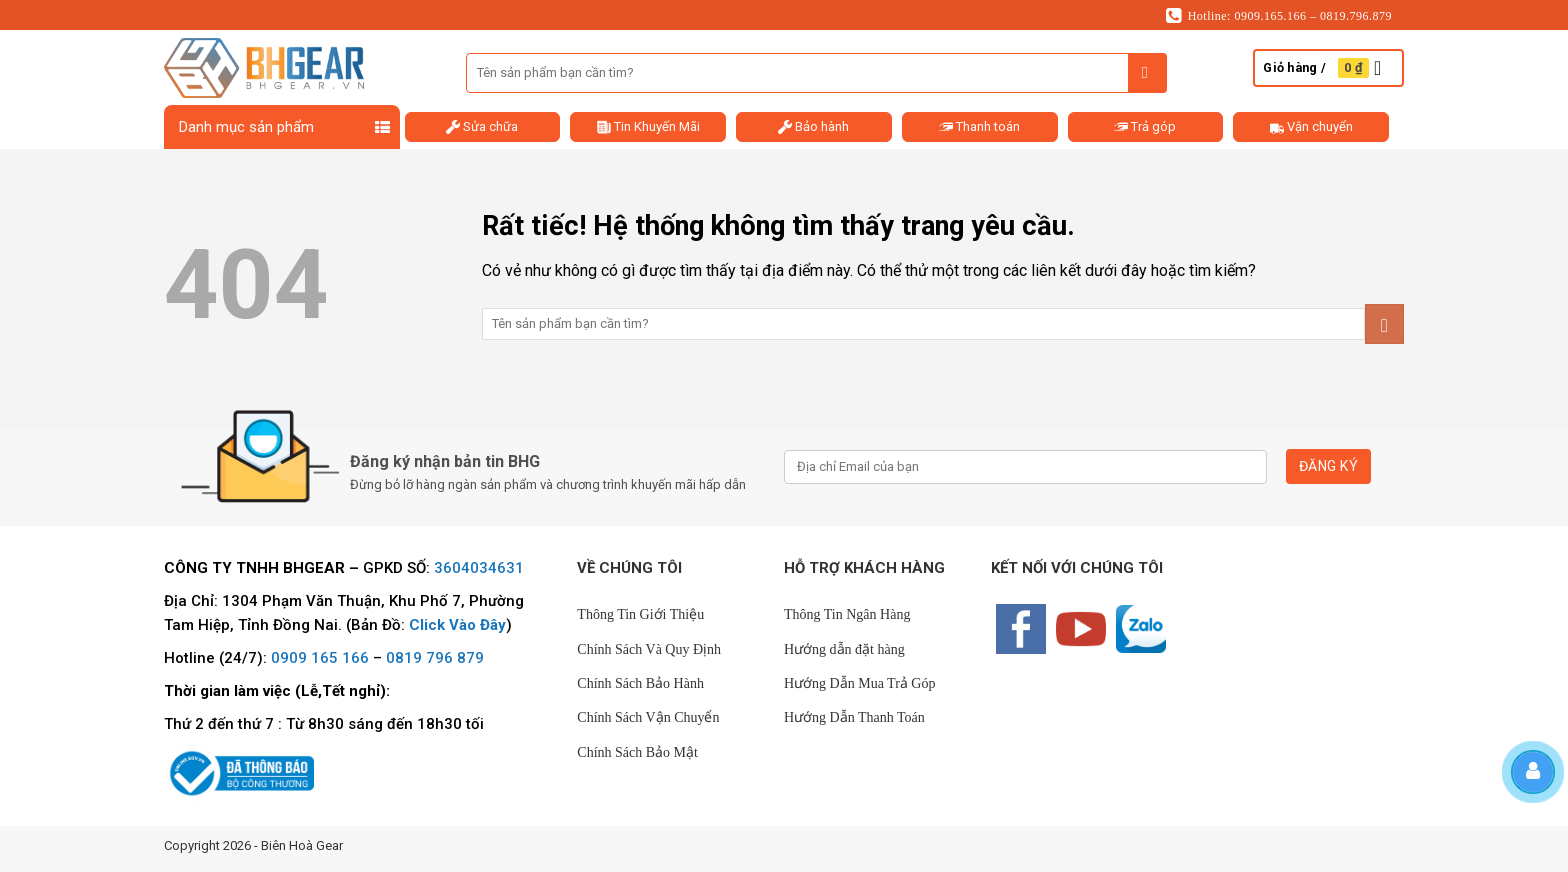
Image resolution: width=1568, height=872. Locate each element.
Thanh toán (979, 127)
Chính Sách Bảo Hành (640, 683)
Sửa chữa (482, 127)
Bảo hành (813, 127)
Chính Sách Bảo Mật (637, 752)
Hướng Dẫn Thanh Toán (854, 717)
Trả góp (1145, 127)
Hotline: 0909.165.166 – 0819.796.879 (1279, 16)
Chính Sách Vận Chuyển (648, 717)
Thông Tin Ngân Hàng (847, 614)
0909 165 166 (320, 658)
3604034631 (479, 568)
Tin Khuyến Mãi (648, 127)
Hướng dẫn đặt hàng (844, 649)
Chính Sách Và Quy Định (649, 649)
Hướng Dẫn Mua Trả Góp (859, 683)
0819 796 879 (435, 658)
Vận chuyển (1311, 127)
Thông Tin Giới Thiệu (640, 614)
